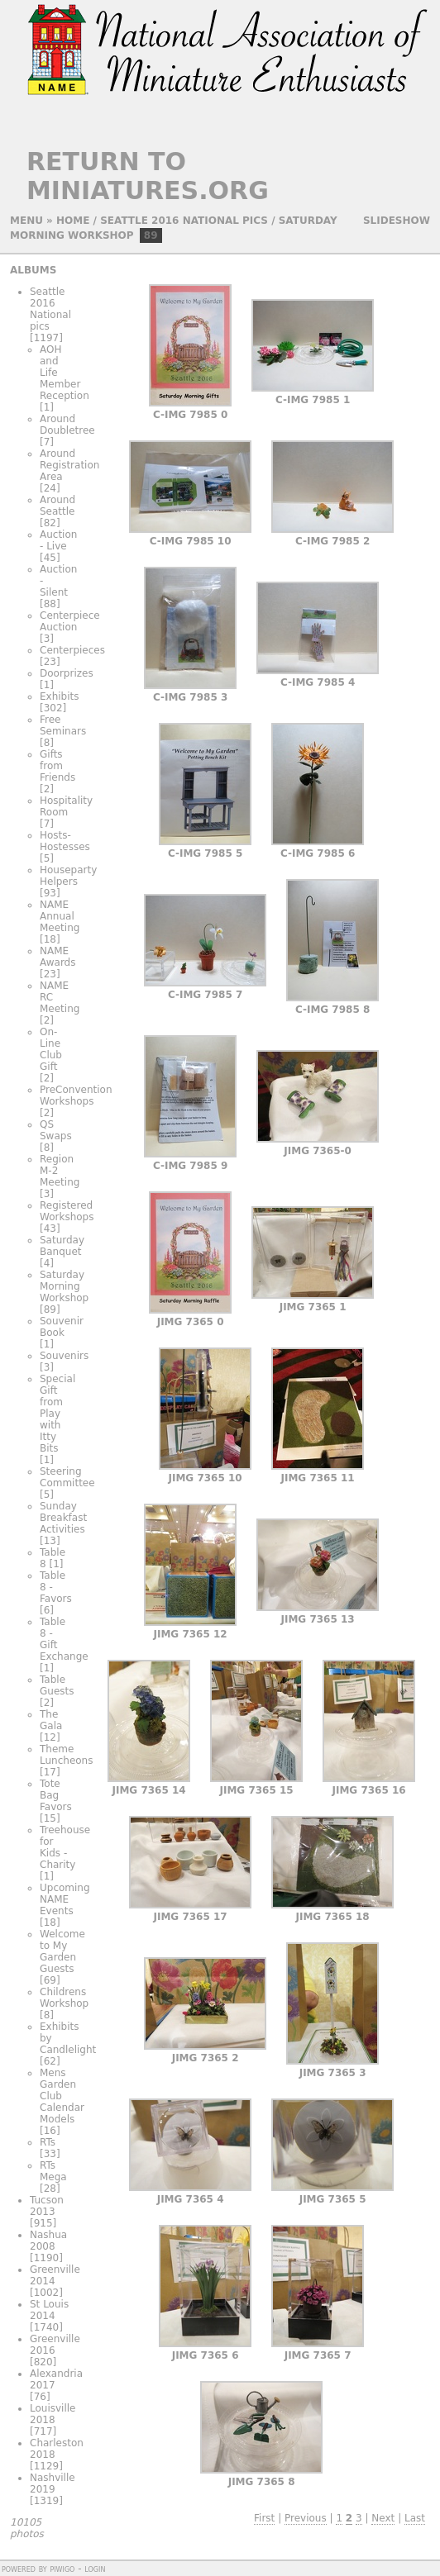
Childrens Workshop (64, 1997)
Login (94, 2568)
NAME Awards (57, 956)
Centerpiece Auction (70, 621)
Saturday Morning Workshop (64, 1286)
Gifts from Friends (57, 766)
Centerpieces (72, 650)
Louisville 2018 (53, 2414)
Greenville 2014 (55, 2275)
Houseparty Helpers (68, 875)
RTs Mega (53, 2171)
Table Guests (57, 1685)
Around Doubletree (67, 424)
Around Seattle (57, 505)
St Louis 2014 (49, 2310)
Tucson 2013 (47, 2205)
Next (383, 2518)
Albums (33, 270)
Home (72, 220)
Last (414, 2518)
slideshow (396, 220)
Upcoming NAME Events (65, 1899)
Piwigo (62, 2568)
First (264, 2518)
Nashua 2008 (48, 2240)
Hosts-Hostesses (65, 841)
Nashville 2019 (52, 2483)
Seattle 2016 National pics (184, 220)
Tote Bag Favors (56, 1795)
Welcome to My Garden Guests (62, 1951)
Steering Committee (67, 1477)
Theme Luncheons (66, 1754)
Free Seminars (63, 725)
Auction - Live (58, 540)
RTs (47, 2142)
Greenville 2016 (55, 2344)
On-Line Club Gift (51, 1049)
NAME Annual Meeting (59, 916)
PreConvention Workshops (76, 1095)
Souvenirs (64, 1356)
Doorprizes (66, 673)
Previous (306, 2518)
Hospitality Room (66, 806)
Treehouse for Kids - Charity (65, 1847)
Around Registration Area (69, 465)
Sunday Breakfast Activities (63, 1517)
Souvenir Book (62, 1326)
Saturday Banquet (62, 1245)
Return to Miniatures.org (147, 176)
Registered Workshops (66, 1211)
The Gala (51, 1720)
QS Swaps (56, 1130)
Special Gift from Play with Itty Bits (57, 1413)
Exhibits (59, 696)
